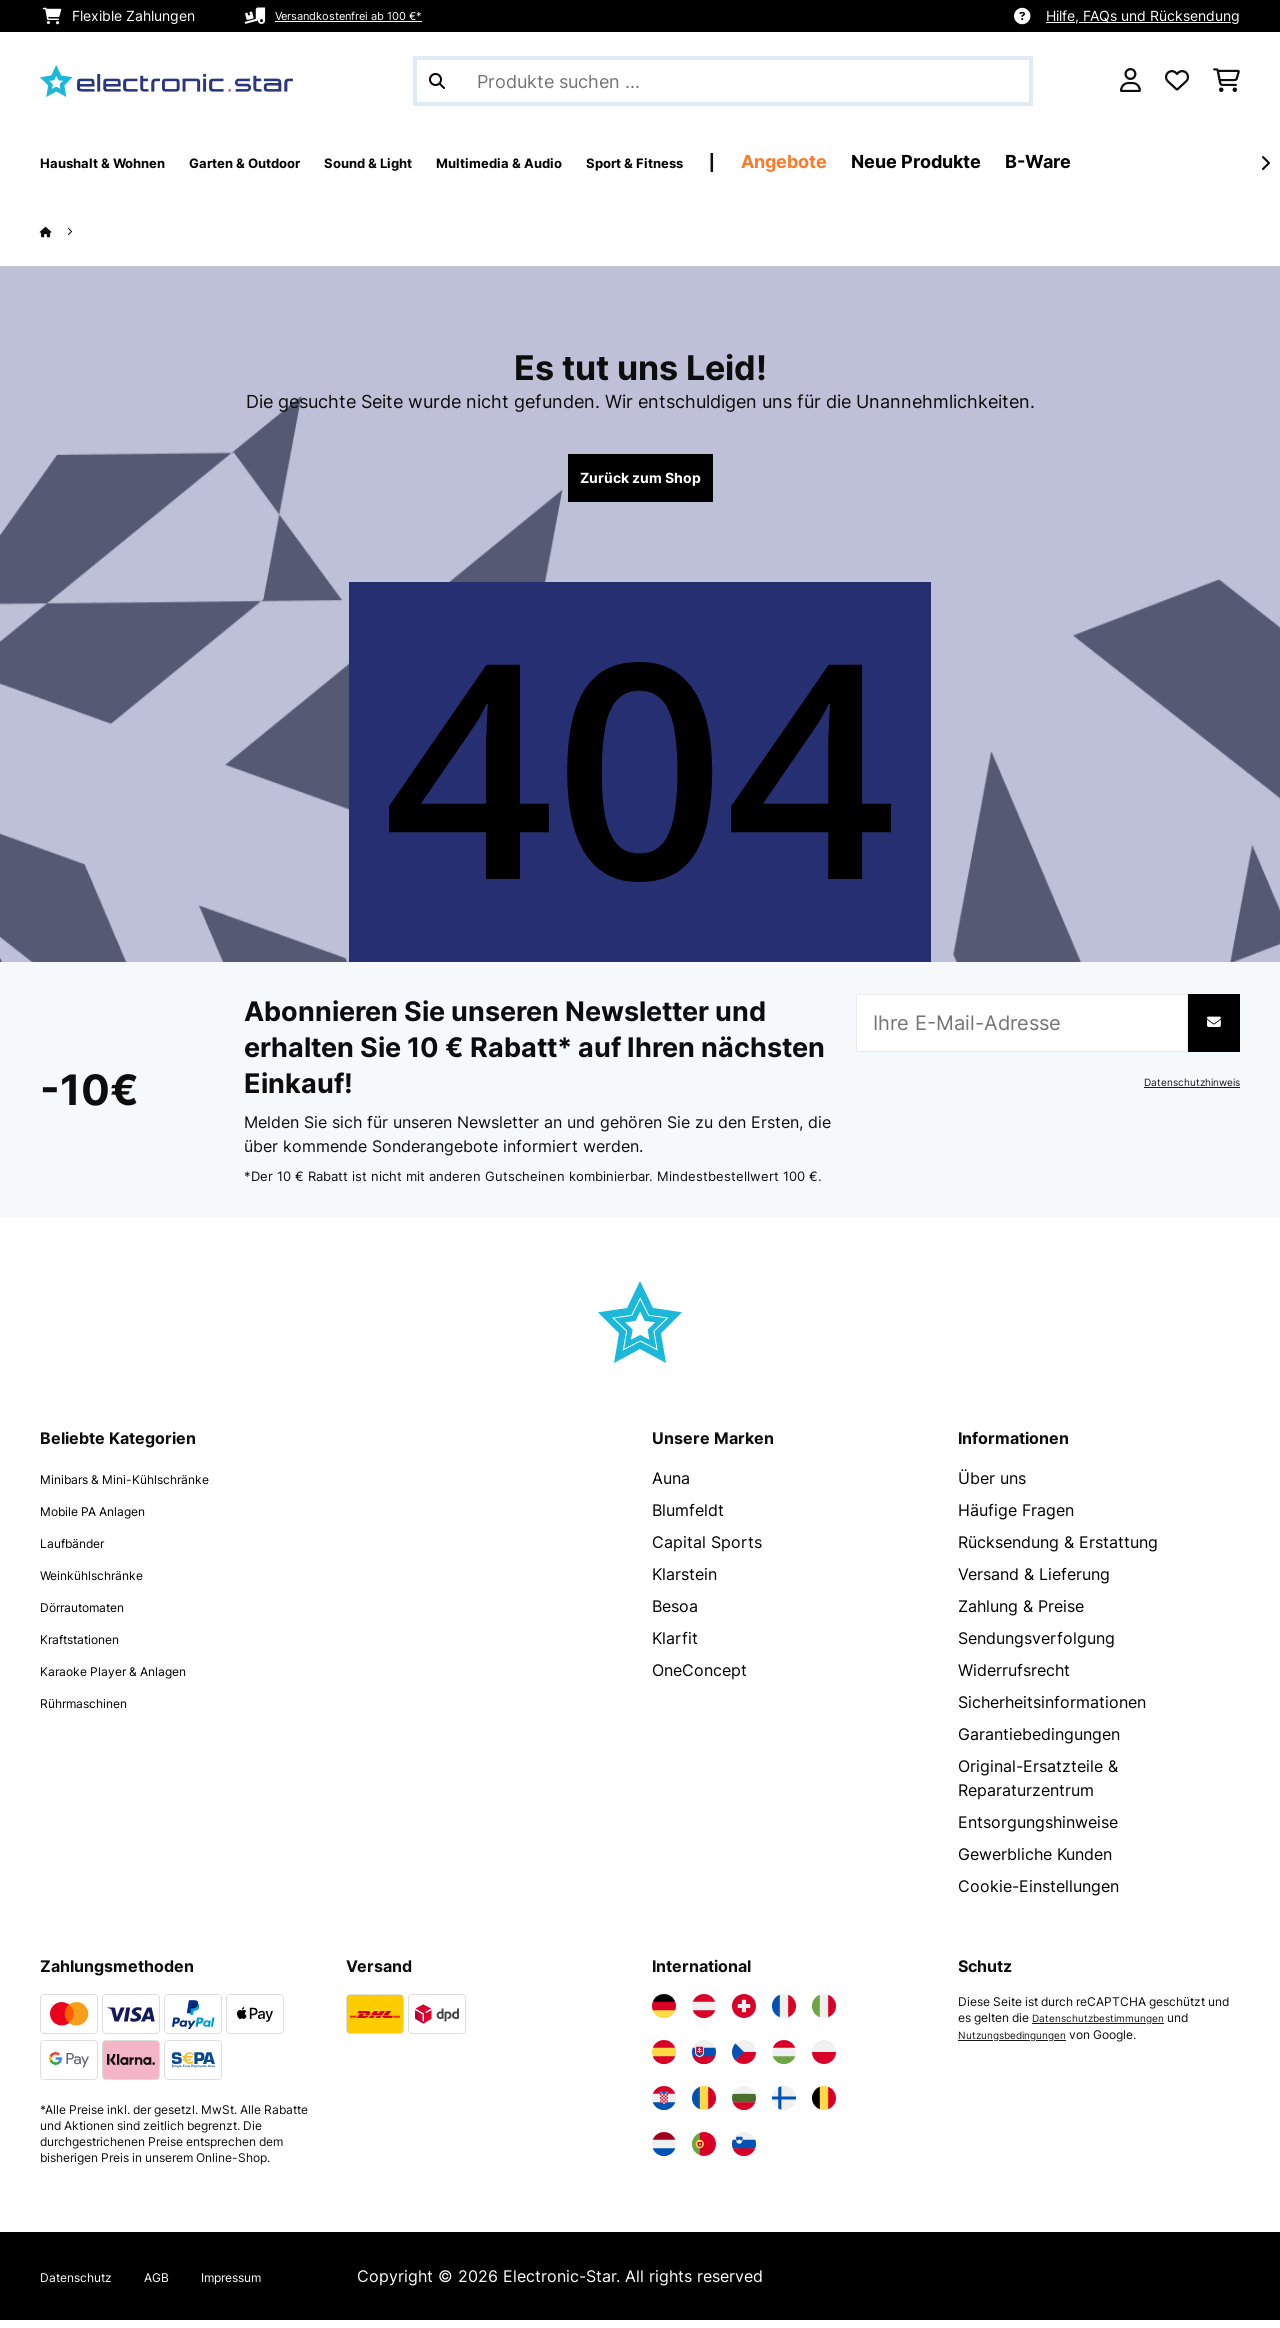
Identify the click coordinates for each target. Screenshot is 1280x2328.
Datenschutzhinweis (1182, 1090)
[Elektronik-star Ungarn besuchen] (784, 2060)
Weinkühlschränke (107, 1582)
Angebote (980, 161)
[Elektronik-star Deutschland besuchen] (664, 2014)
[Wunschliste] (1177, 81)
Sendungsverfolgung (1036, 1646)
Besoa (675, 1614)
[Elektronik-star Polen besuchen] (824, 2060)
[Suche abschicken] (437, 81)
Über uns (992, 1486)
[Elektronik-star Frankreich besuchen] (784, 2014)
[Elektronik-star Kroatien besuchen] (664, 2106)
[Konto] (1130, 81)
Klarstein (684, 1582)
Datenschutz (87, 2284)
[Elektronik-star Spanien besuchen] (664, 2060)
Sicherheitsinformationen (1052, 1710)
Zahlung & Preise (1021, 1614)
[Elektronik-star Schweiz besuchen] (744, 2014)
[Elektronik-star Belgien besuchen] (824, 2106)
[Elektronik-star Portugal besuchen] (704, 2152)
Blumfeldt (688, 1518)
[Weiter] (1265, 163)
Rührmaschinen (97, 1710)
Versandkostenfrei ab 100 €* (369, 15)
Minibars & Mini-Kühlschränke (150, 1486)
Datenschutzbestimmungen (1109, 2026)
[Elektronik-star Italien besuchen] (824, 2014)
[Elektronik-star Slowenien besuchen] (744, 2152)
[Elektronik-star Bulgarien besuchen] (744, 2106)
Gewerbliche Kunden (1035, 1862)
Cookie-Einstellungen (1038, 1894)
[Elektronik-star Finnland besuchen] (784, 2106)
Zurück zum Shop (640, 482)
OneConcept (699, 1678)
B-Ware (1234, 161)
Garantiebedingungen (1039, 1742)
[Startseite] (65, 231)
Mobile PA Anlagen (111, 1518)
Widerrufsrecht (1014, 1678)
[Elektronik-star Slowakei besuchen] (704, 2060)
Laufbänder (83, 1550)
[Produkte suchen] (723, 81)
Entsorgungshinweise (1038, 1830)
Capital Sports (707, 1550)
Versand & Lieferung (1034, 1582)
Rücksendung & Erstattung (1058, 1550)
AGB (183, 2284)
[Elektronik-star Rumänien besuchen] (704, 2106)
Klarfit (675, 1646)
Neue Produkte (1112, 161)
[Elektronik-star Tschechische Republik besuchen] (744, 2060)
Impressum (272, 2284)
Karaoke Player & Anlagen (137, 1678)
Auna (671, 1486)
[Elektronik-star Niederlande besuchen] (664, 2152)
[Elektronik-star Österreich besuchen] (704, 2014)
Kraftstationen (93, 1646)
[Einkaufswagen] (1226, 81)
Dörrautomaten (97, 1614)
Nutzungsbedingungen (1021, 2042)
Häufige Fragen (1016, 1518)
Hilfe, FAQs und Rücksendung (1143, 15)
